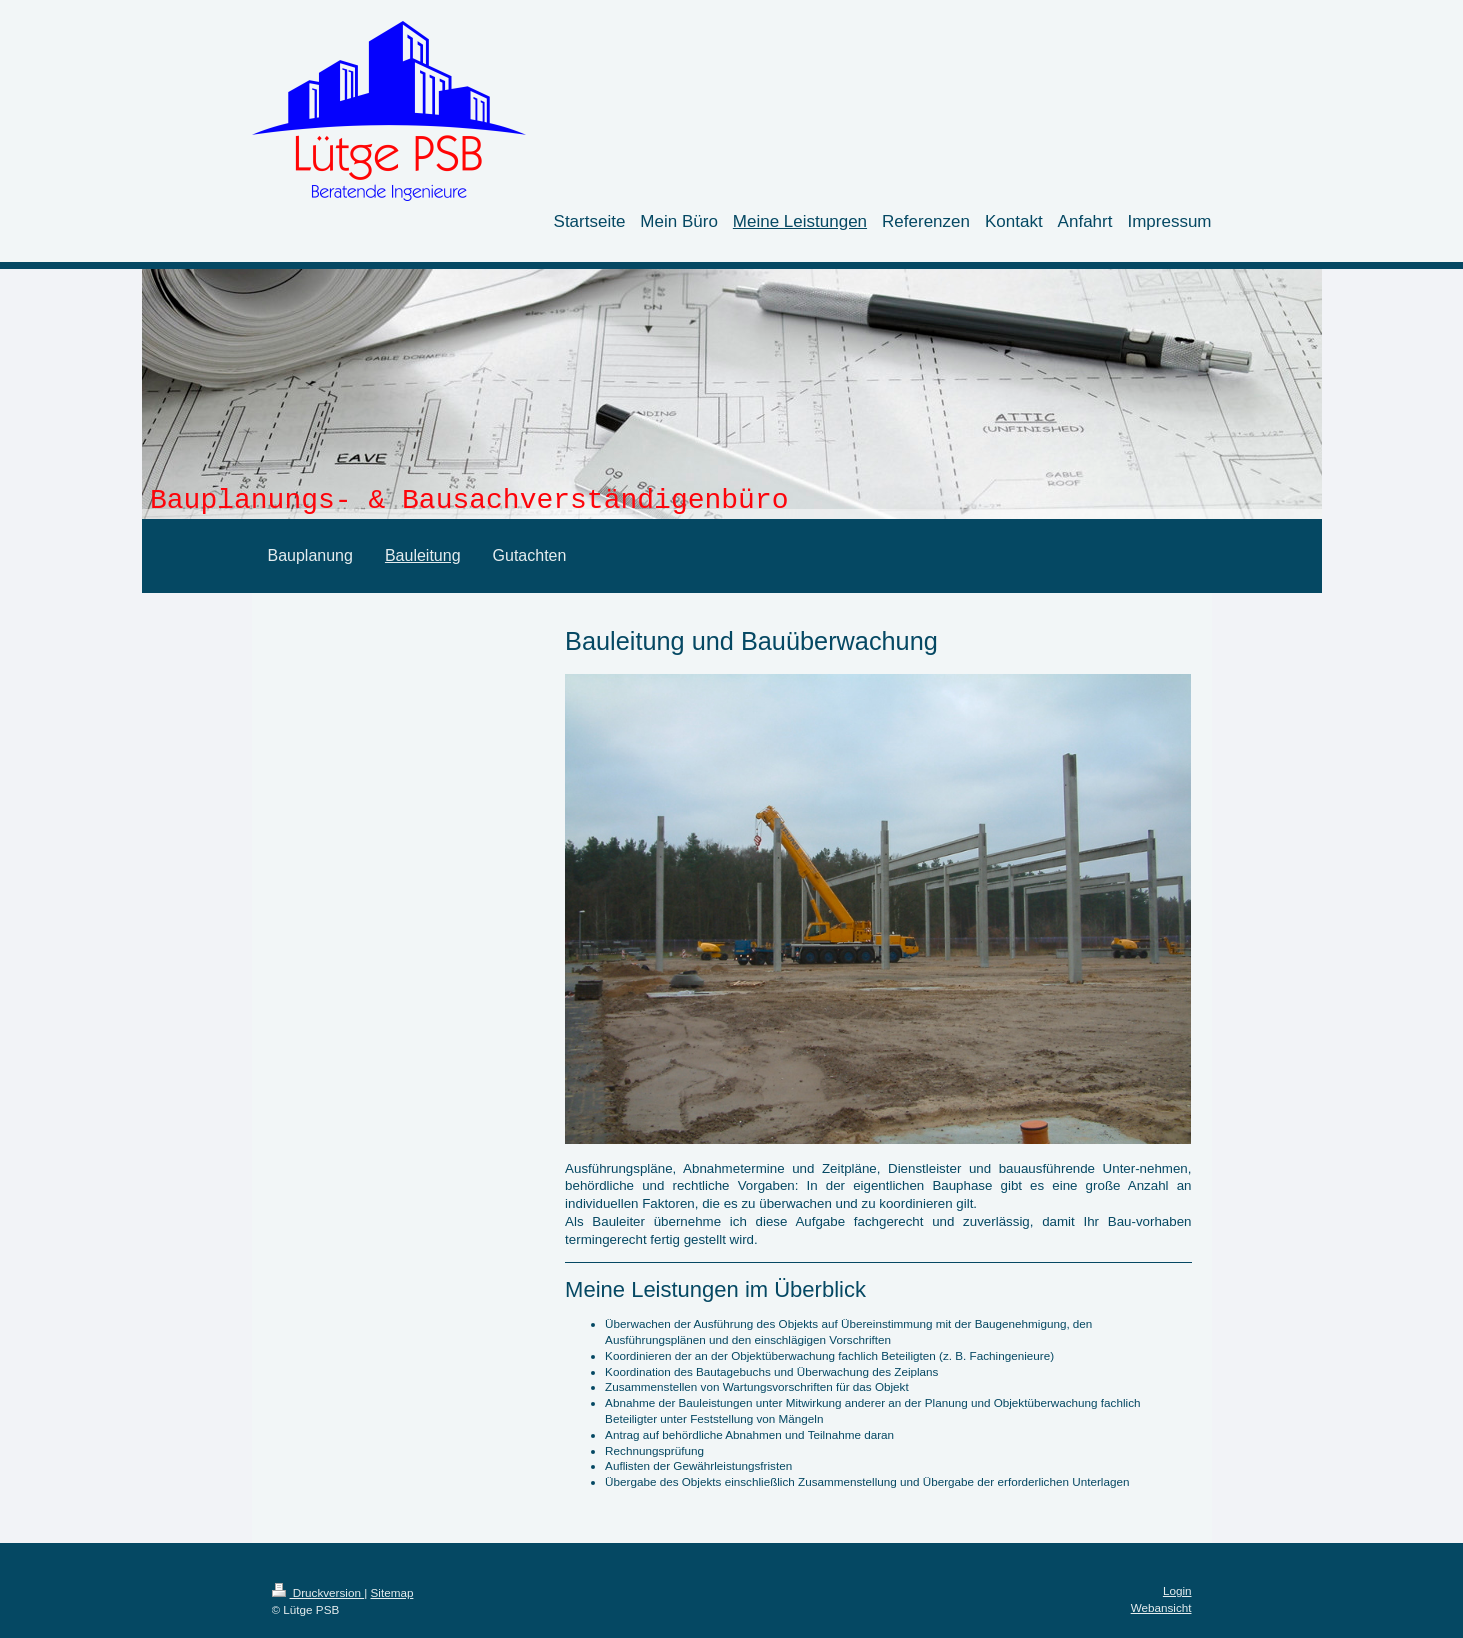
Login (1177, 1590)
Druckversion (318, 1592)
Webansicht (1161, 1607)
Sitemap (392, 1592)
